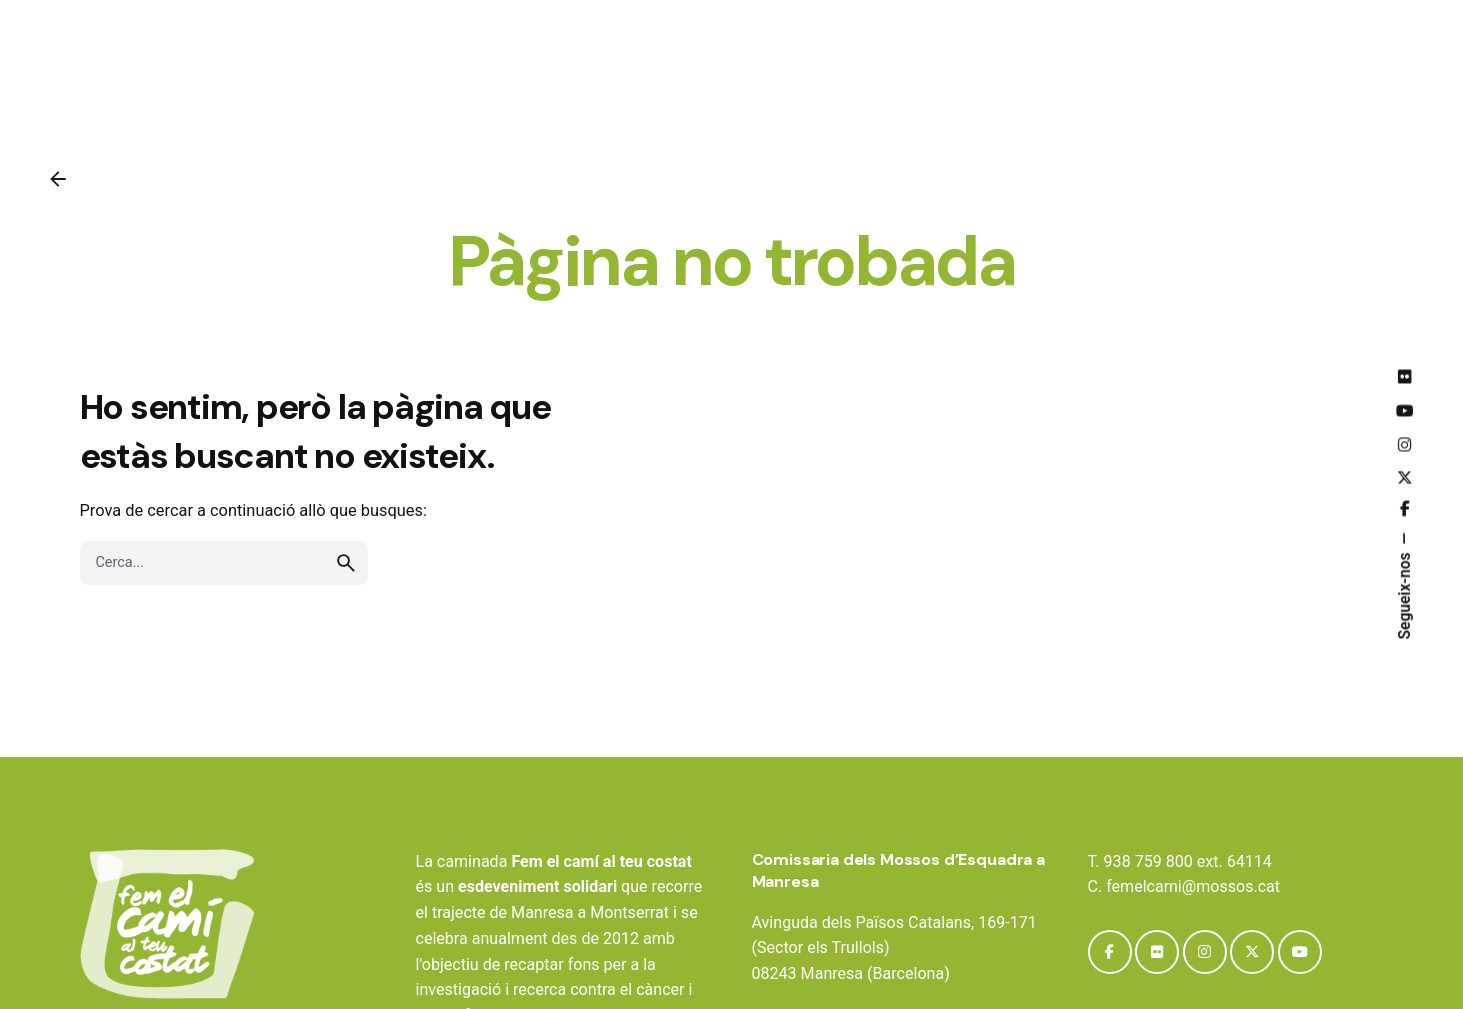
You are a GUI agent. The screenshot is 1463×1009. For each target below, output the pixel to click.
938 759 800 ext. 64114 (1188, 861)
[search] (346, 563)
